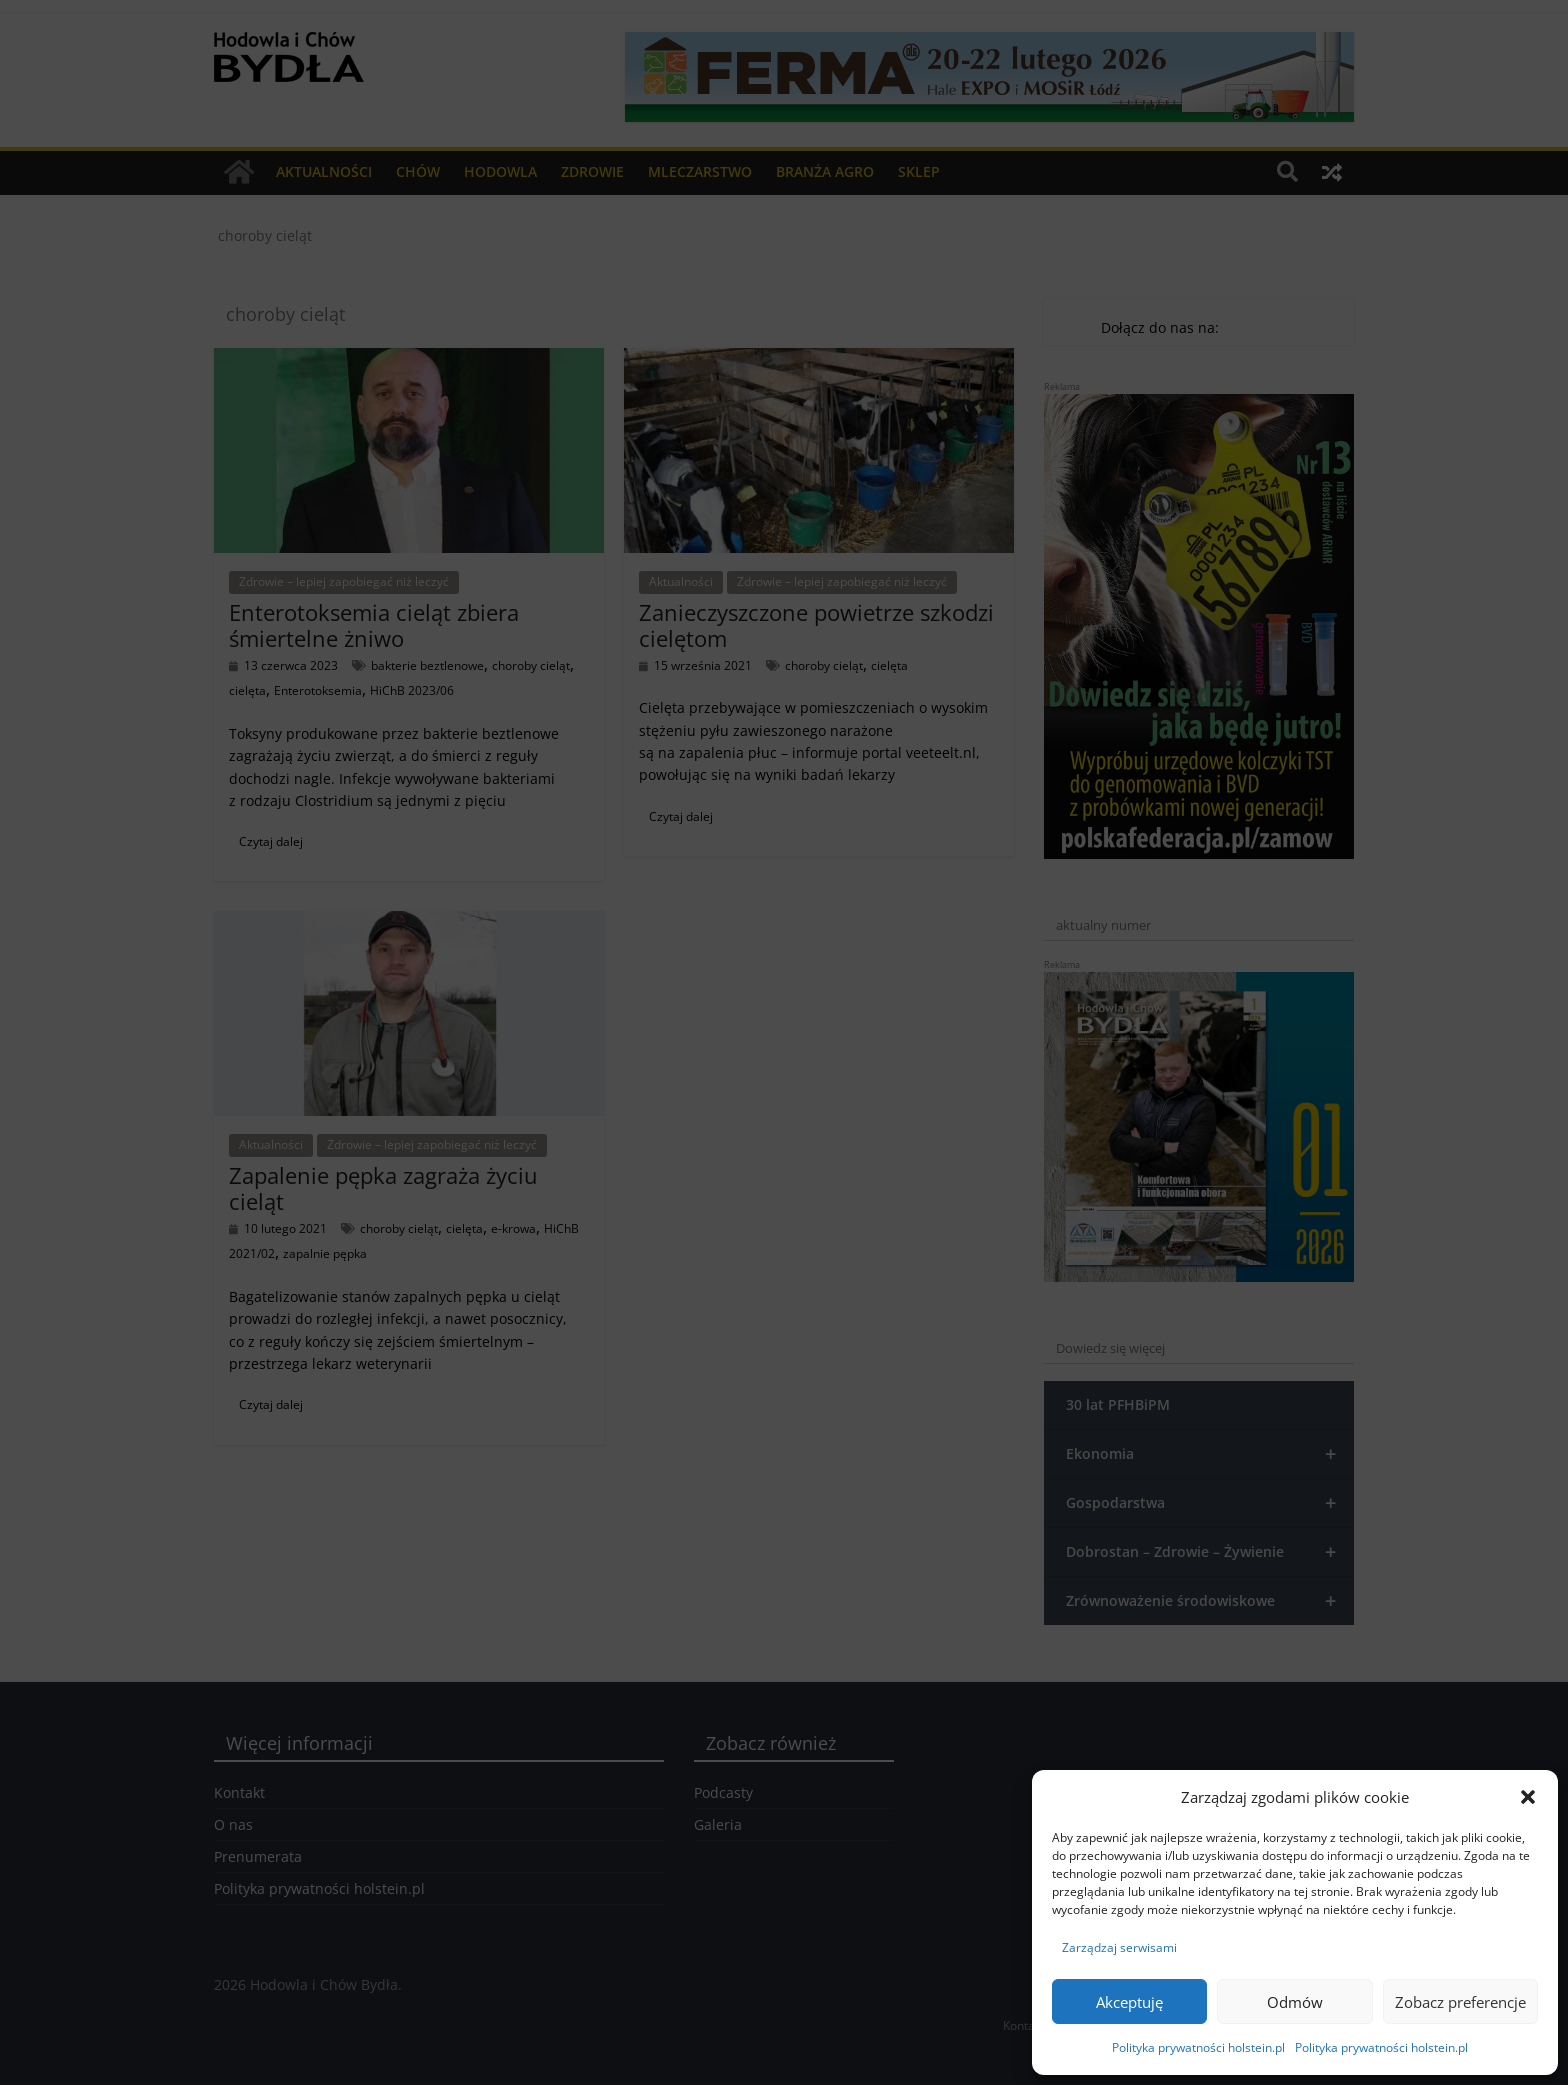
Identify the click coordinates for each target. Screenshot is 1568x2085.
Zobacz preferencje (1460, 2002)
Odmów (1295, 2002)
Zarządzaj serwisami (1119, 1947)
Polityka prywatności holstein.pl (1198, 2047)
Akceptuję (1129, 2002)
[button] (1528, 1797)
